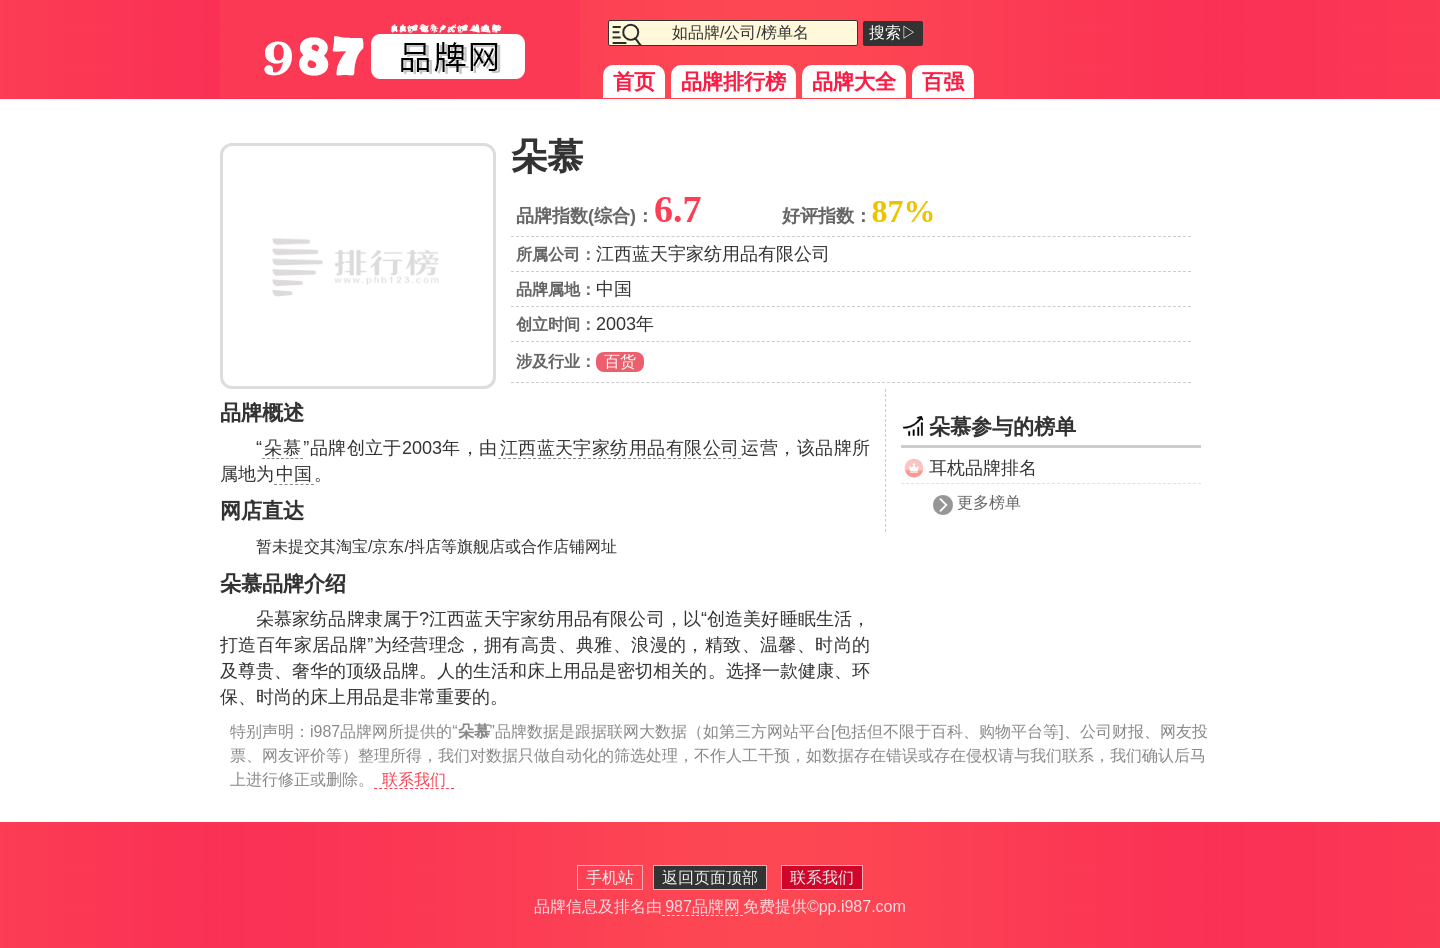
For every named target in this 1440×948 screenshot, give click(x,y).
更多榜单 (989, 502)
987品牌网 (702, 906)
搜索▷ (893, 32)
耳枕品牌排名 (983, 468)
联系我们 (414, 779)
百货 (620, 361)
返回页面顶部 (710, 877)
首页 (634, 81)
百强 (943, 81)
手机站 (610, 877)
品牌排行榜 (733, 81)
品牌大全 (854, 81)
